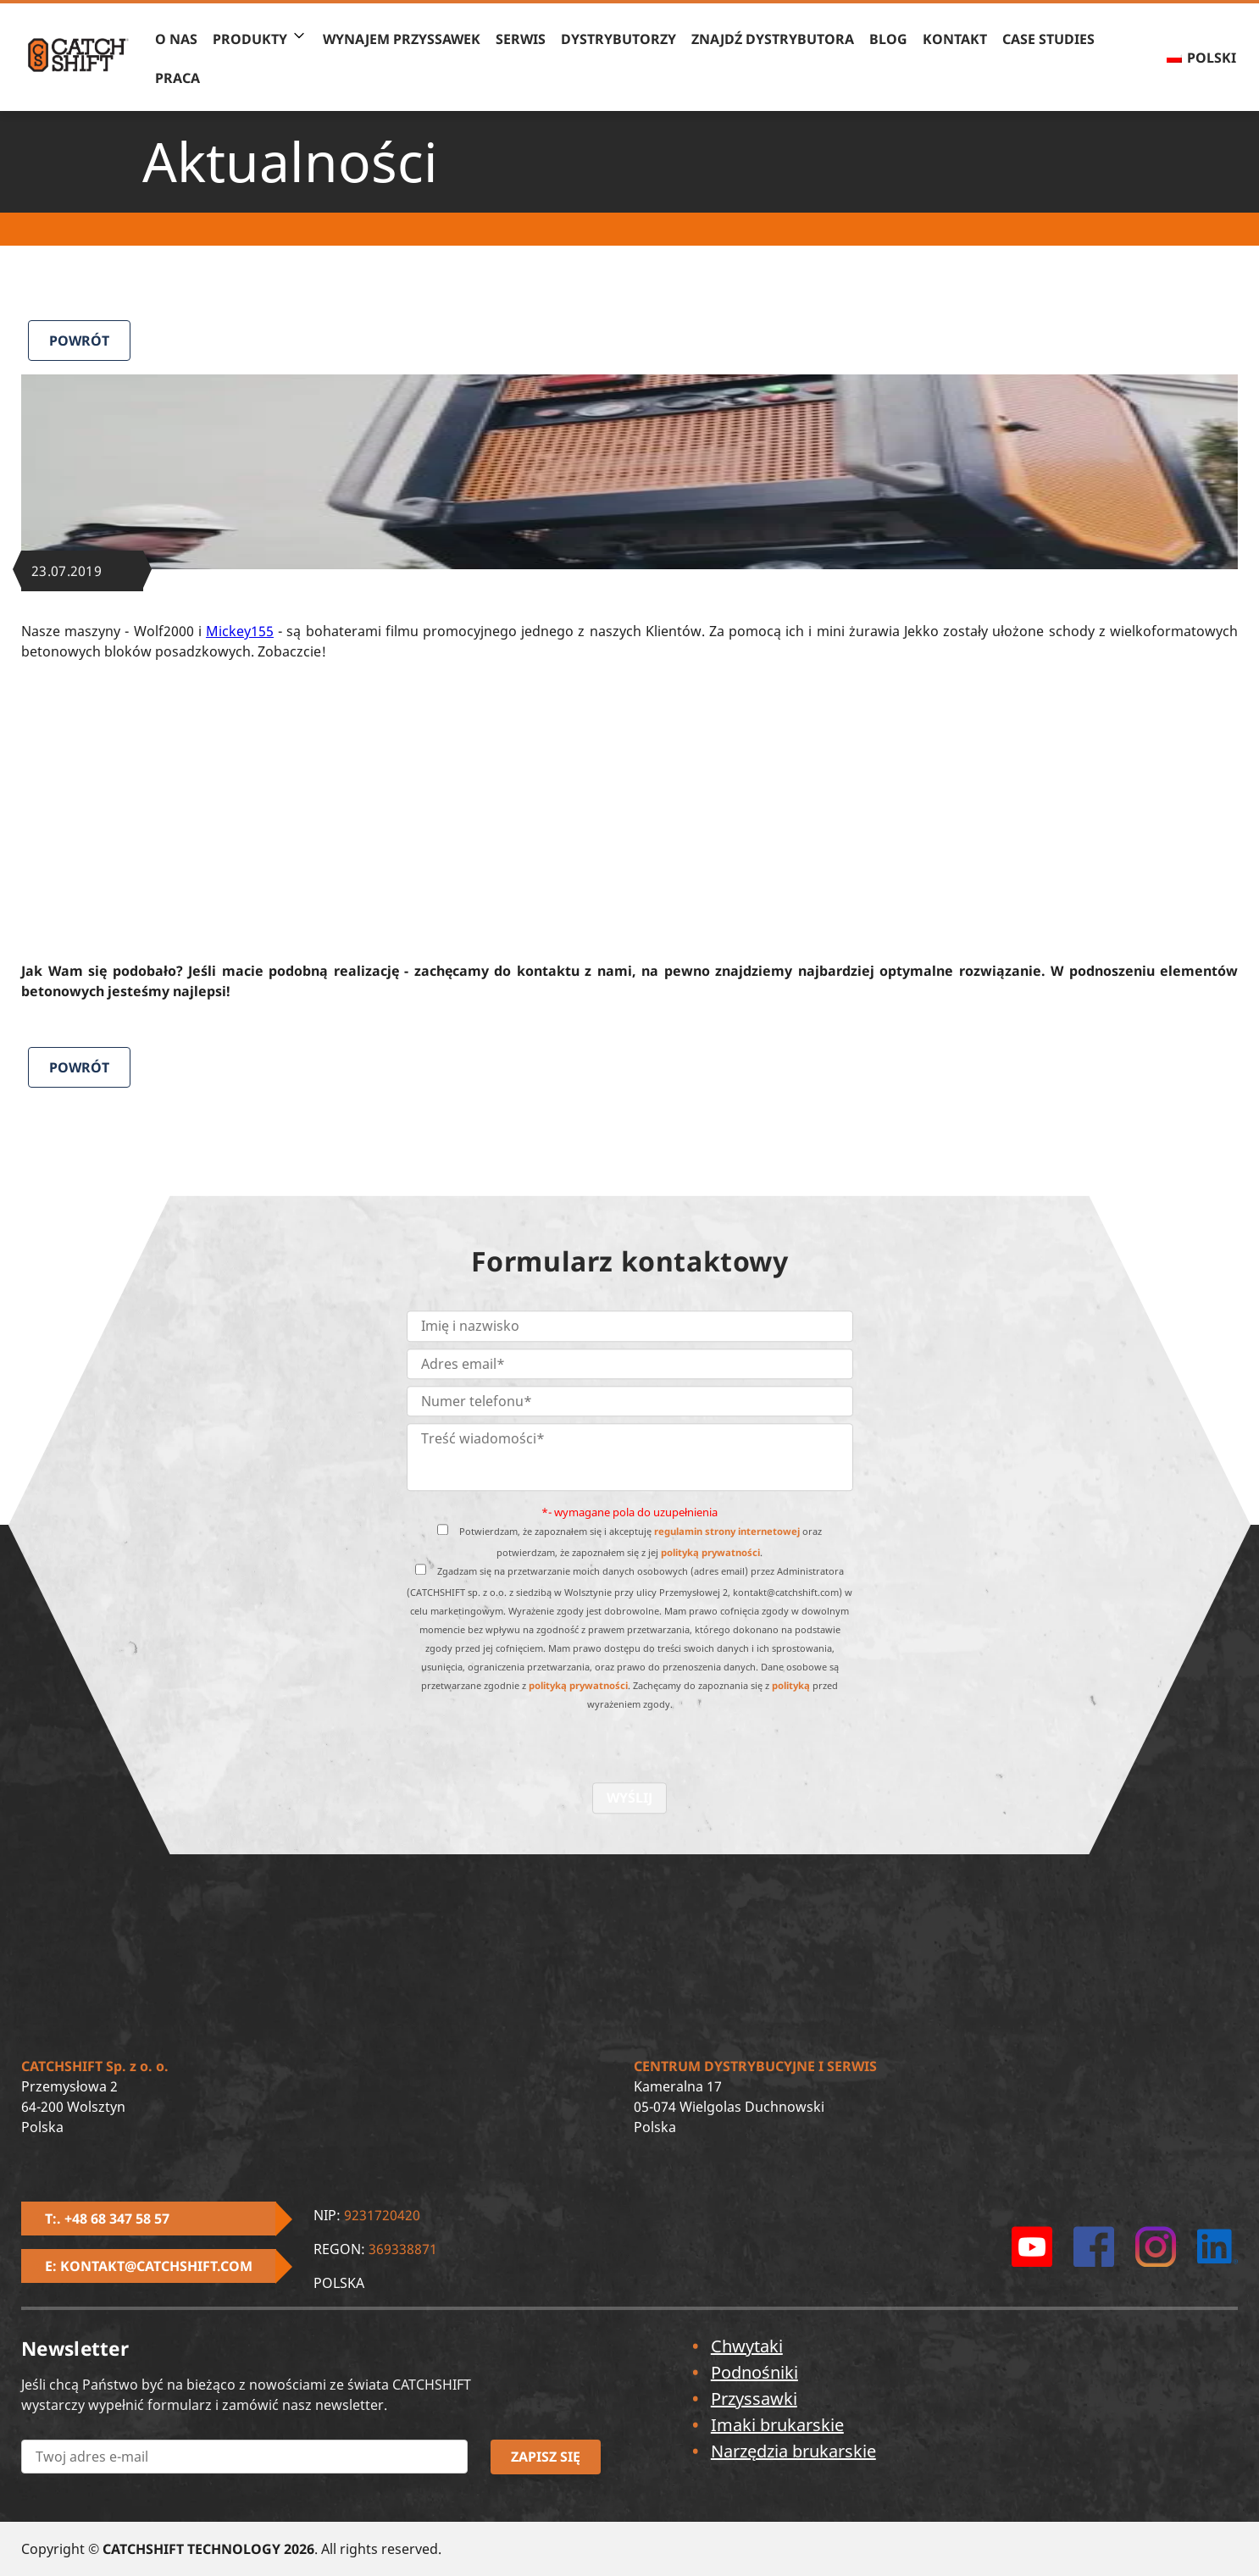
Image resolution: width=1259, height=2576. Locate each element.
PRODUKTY (250, 39)
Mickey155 (240, 631)
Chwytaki (747, 2346)
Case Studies (1048, 39)
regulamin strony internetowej (727, 1532)
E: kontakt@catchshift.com (148, 2266)
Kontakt (955, 39)
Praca (177, 78)
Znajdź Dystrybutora (772, 39)
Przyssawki (754, 2398)
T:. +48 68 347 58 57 (107, 2218)
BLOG (888, 39)
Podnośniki (754, 2372)
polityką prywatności (710, 1553)
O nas (176, 39)
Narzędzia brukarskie (793, 2451)
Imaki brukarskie (777, 2424)
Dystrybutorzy (618, 39)
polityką (791, 1686)
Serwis (521, 39)
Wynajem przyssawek (401, 39)
